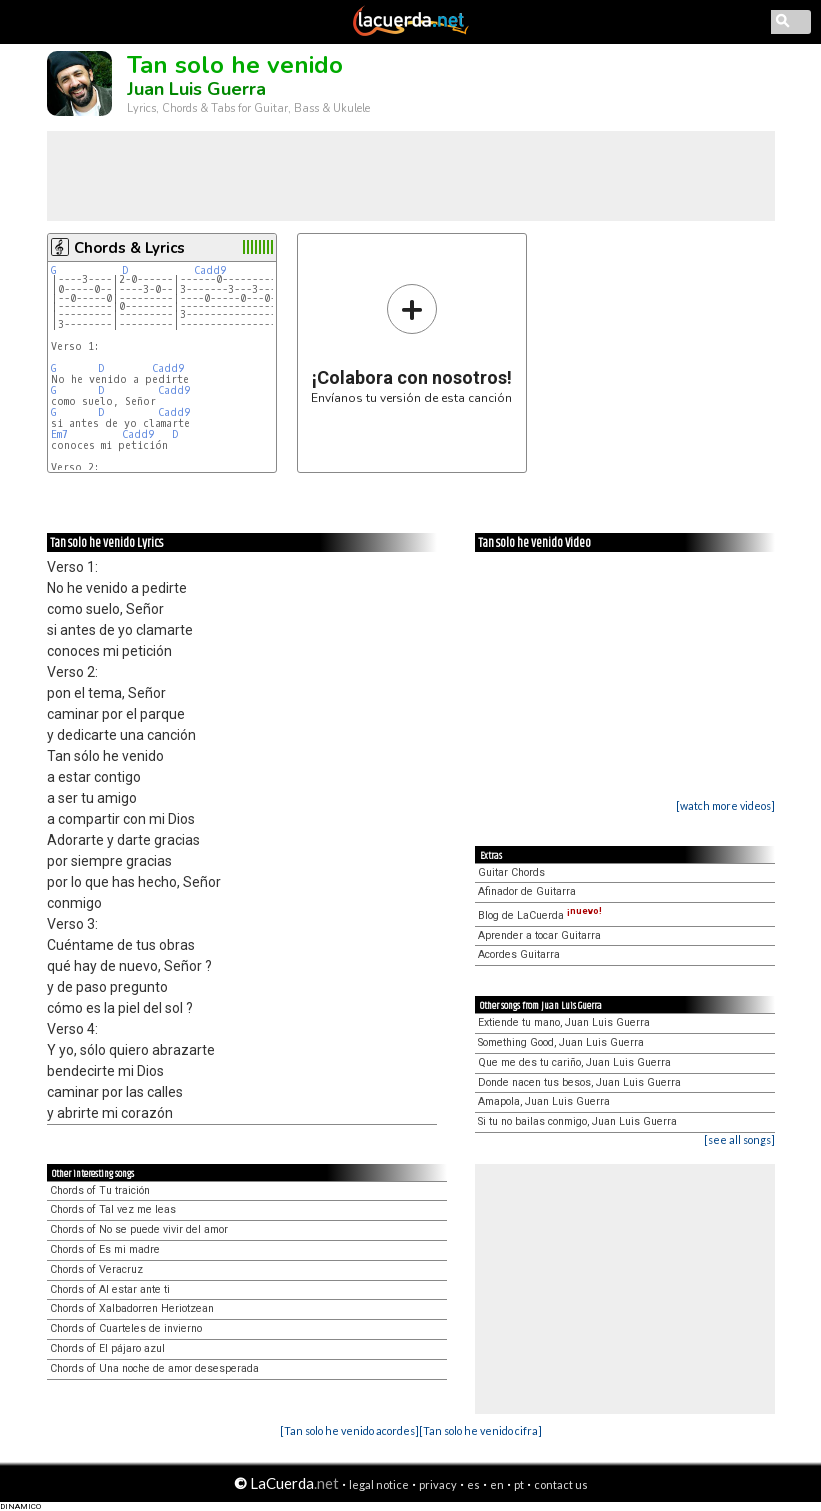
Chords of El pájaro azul (107, 1348)
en (497, 1484)
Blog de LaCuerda (540, 915)
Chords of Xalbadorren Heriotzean (132, 1308)
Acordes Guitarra (519, 954)
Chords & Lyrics (129, 248)
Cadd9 (210, 270)
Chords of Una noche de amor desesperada (154, 1368)
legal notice (379, 1484)
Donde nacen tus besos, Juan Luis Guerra (579, 1082)
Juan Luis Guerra (196, 89)
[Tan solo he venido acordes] (349, 1430)
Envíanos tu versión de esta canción (411, 343)
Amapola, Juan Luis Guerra (544, 1101)
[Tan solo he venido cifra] (480, 1430)
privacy (438, 1484)
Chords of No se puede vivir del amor (139, 1229)
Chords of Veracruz (96, 1269)
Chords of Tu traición (100, 1190)
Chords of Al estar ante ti (110, 1289)
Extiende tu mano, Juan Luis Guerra (564, 1022)
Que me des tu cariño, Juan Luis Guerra (574, 1062)
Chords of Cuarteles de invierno (126, 1328)
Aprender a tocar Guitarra (539, 935)
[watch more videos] (725, 805)
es (473, 1484)
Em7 (59, 434)
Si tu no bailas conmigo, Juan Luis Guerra (577, 1121)
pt (519, 1484)
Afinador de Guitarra (527, 891)
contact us (561, 1484)
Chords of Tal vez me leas (113, 1209)
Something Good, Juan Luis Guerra (561, 1042)
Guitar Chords (511, 872)
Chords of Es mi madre (105, 1249)
